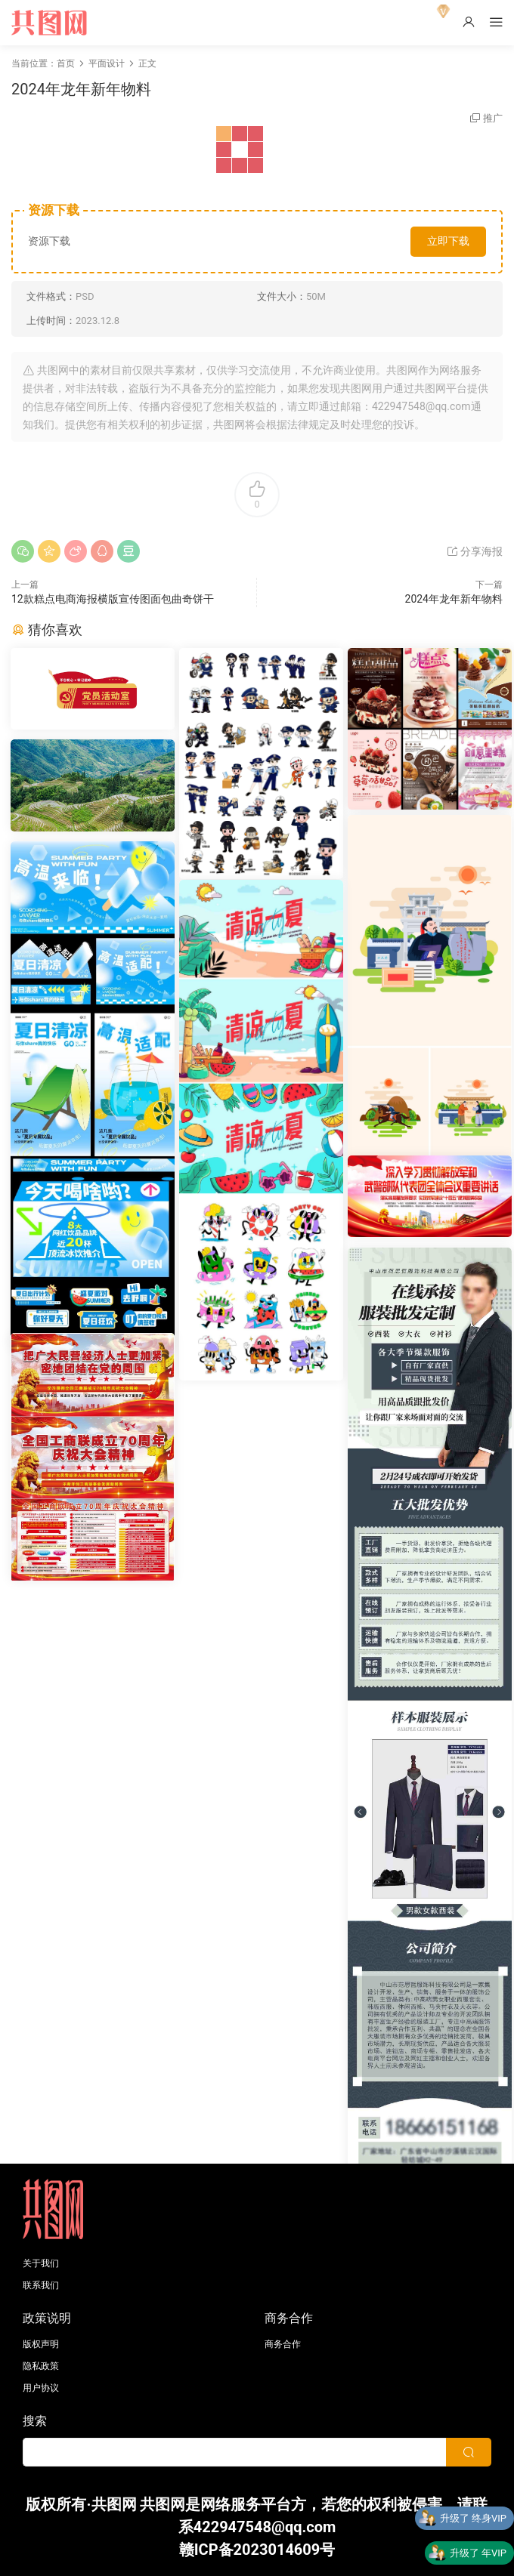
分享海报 (474, 551)
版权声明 (41, 2344)
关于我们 (41, 2263)
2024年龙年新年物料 (454, 599)
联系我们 (41, 2285)
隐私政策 (41, 2366)
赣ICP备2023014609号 (257, 2550)
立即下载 (448, 241)
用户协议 (41, 2388)
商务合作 (283, 2344)
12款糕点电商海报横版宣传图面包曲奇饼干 (112, 599)
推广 (493, 118)
